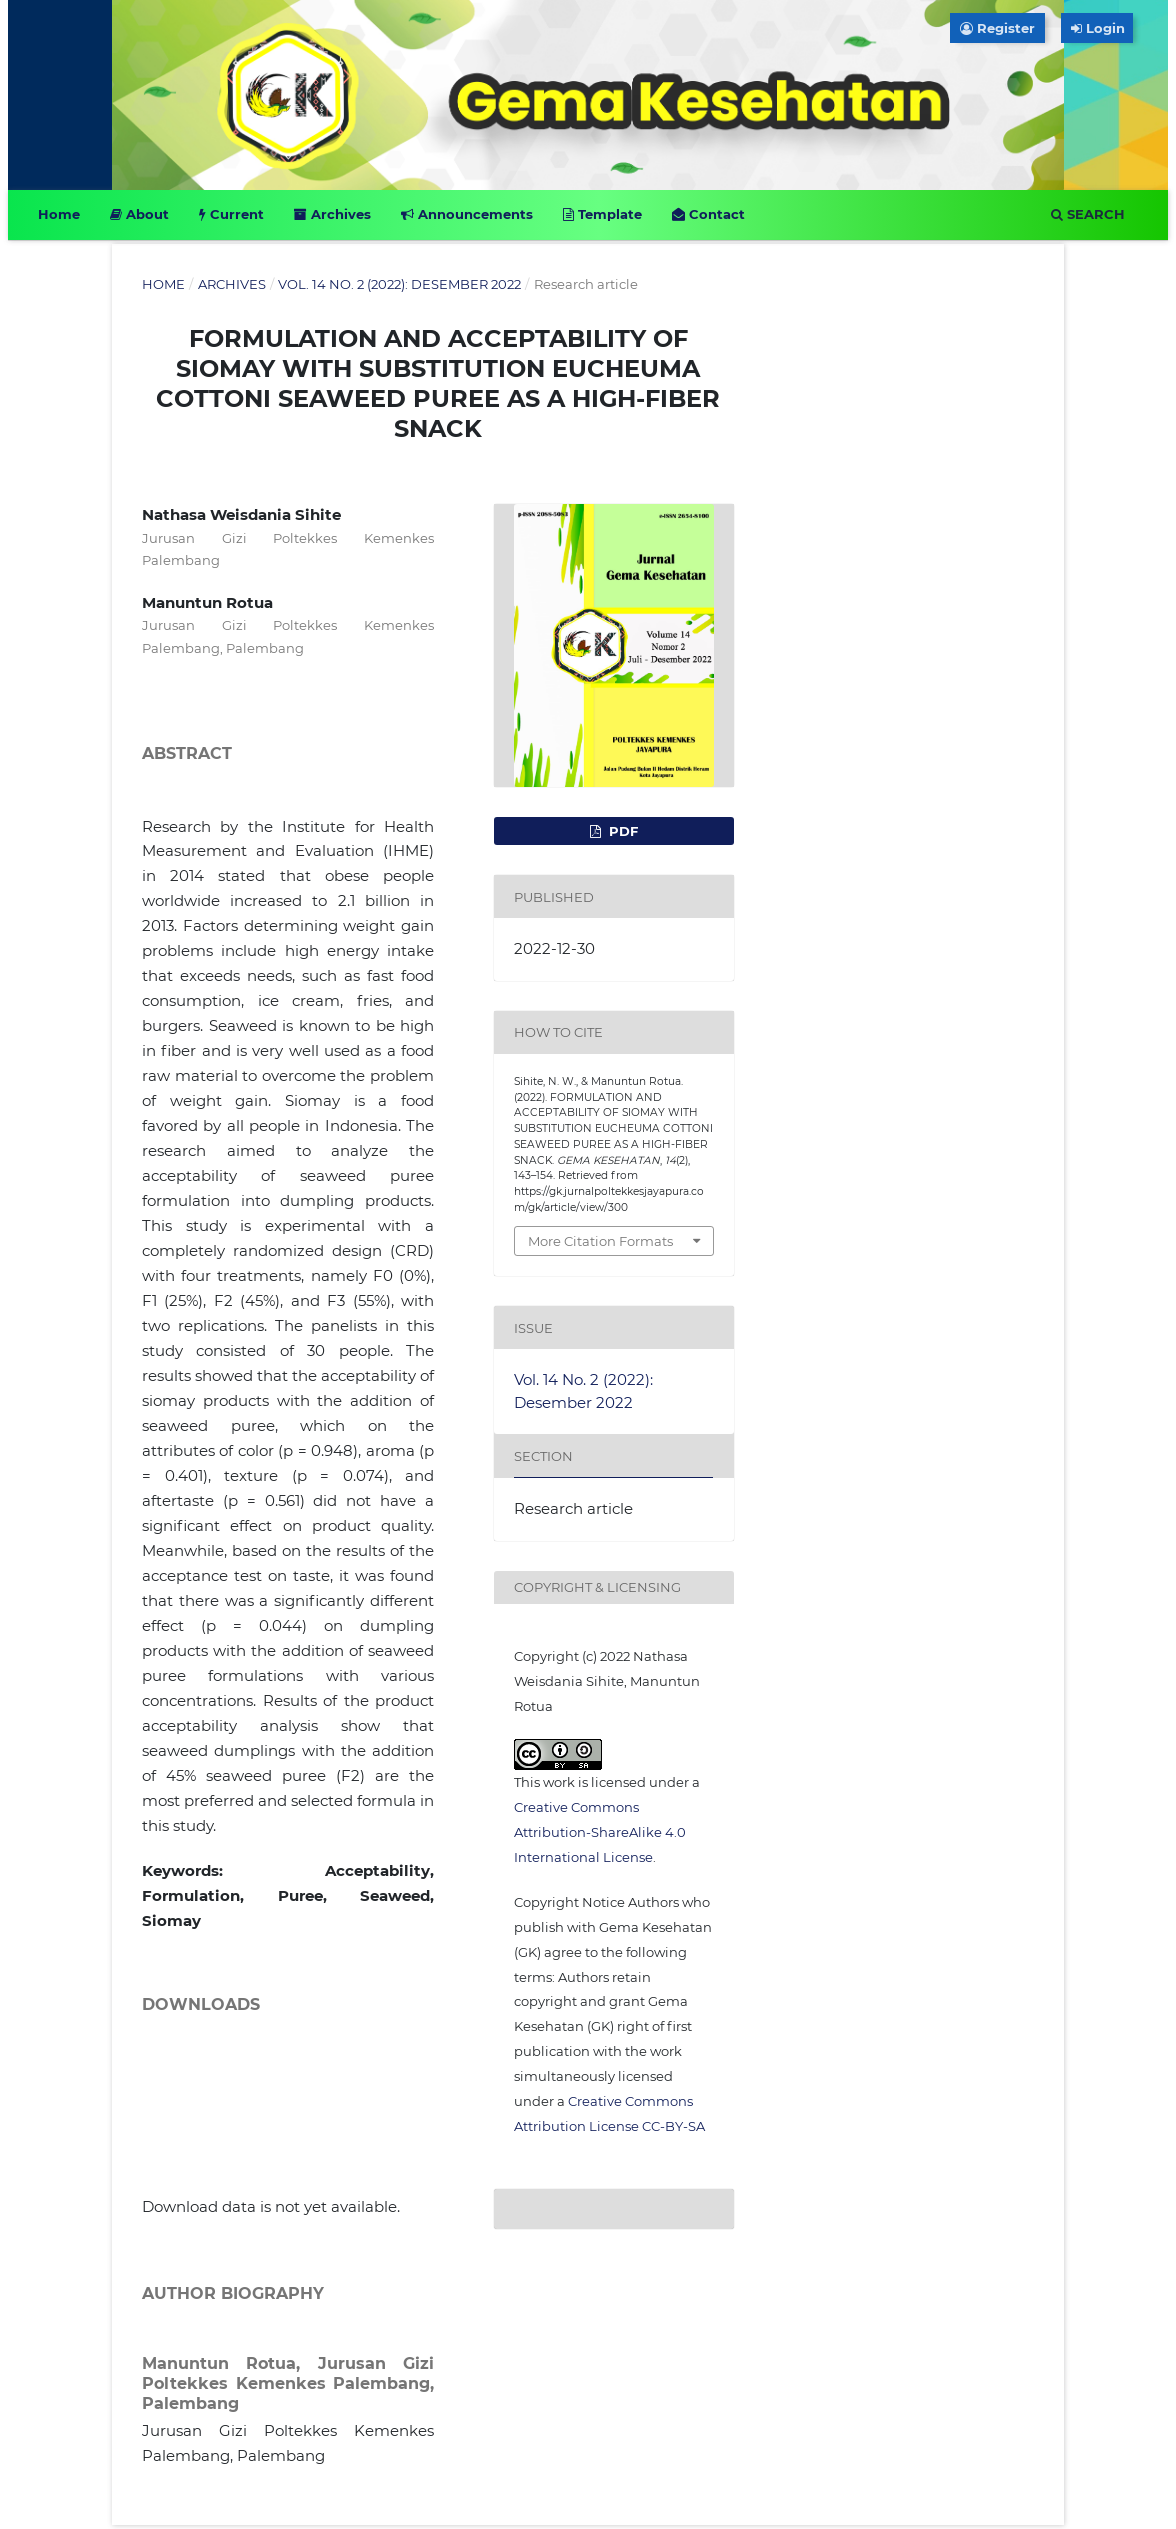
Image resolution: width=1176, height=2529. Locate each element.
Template (602, 214)
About (139, 214)
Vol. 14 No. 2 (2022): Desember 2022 (399, 284)
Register (997, 28)
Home (59, 214)
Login (1102, 28)
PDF (621, 831)
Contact (708, 214)
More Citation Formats (600, 1241)
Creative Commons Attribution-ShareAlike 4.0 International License (600, 1832)
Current (231, 214)
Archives (332, 214)
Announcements (467, 214)
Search (1088, 214)
